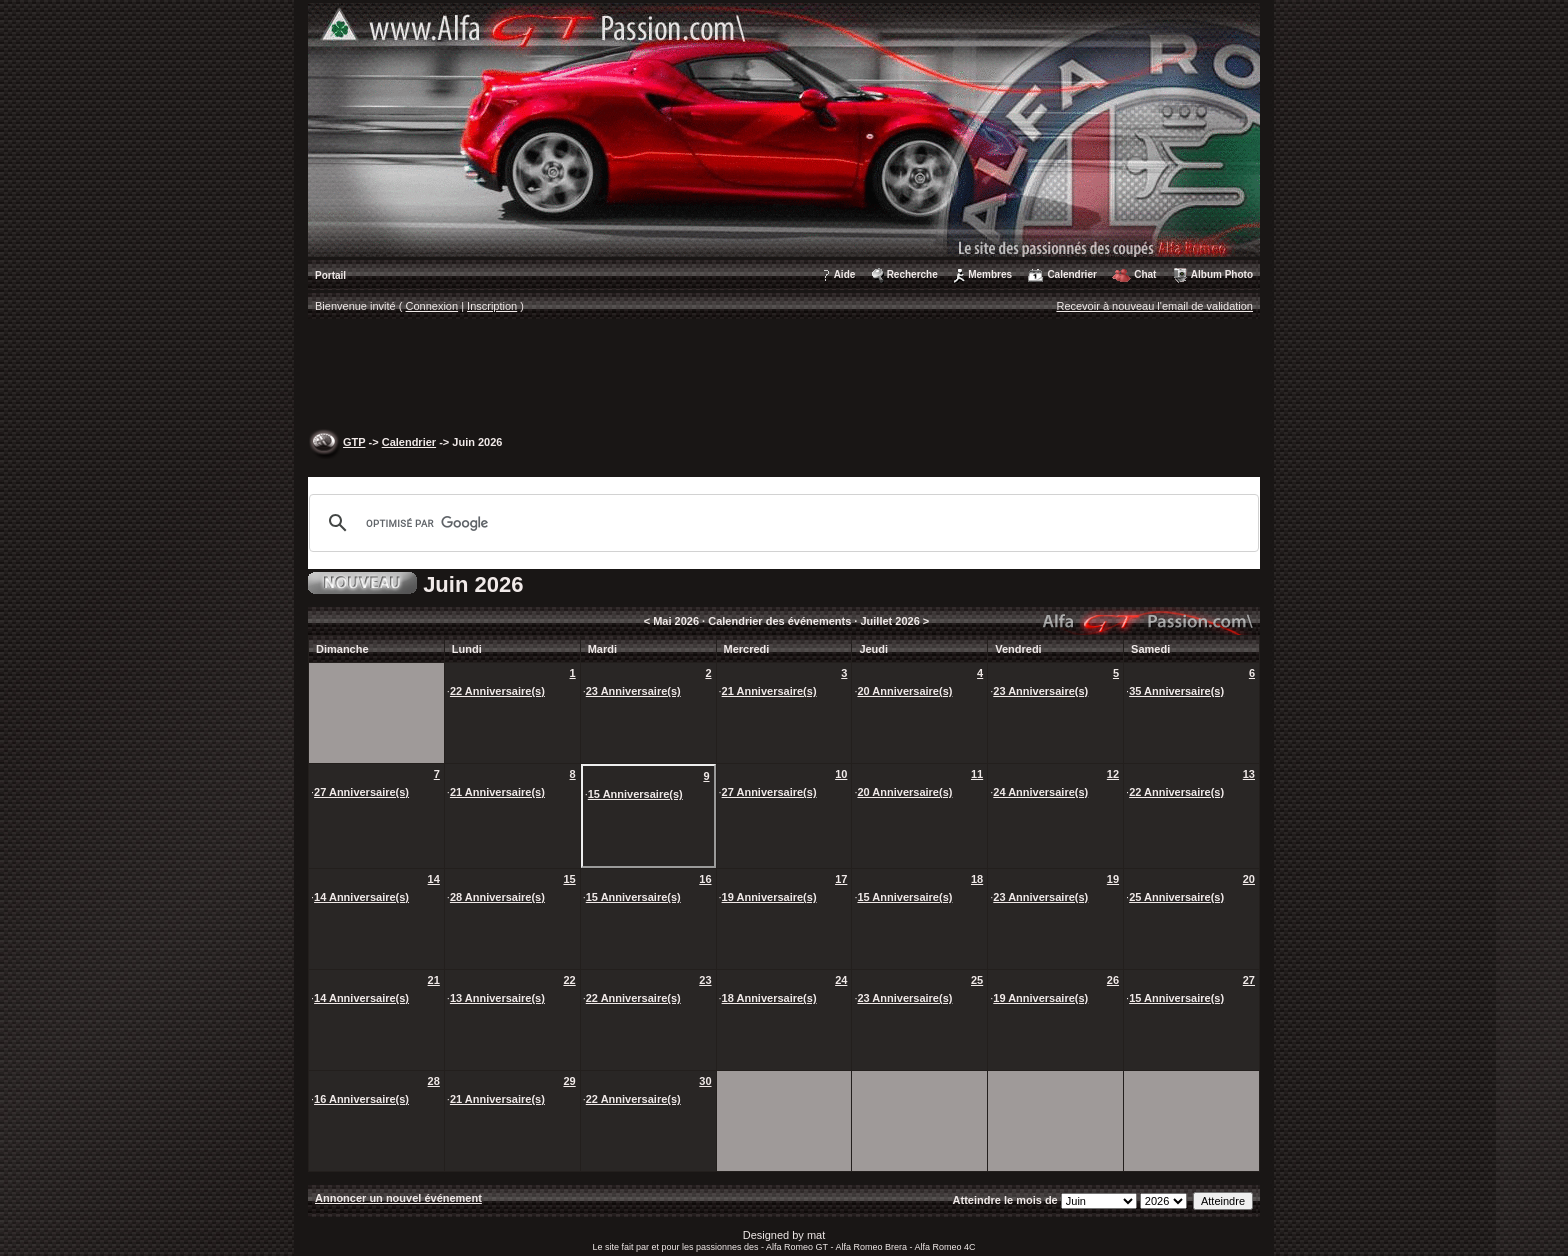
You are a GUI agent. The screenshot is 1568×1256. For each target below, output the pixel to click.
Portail (330, 275)
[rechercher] (781, 523)
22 (569, 980)
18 (977, 879)
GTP (354, 442)
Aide (845, 274)
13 (1249, 774)
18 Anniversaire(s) (769, 998)
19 (1113, 879)
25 (977, 980)
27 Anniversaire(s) (361, 792)
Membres (990, 274)
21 (434, 980)
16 (705, 879)
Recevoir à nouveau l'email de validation (1154, 306)
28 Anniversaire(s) (497, 897)
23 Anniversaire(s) (633, 691)
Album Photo (1222, 274)
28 (434, 1081)
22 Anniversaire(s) (497, 691)
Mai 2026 (676, 621)
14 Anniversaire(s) (361, 897)
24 (841, 980)
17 (841, 879)
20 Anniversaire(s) (904, 691)
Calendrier (1071, 274)
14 (434, 879)
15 (569, 879)
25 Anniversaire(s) (1176, 897)
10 (841, 774)
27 (1249, 980)
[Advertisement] (784, 376)
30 (705, 1081)
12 (1113, 774)
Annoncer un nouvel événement (398, 1198)
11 (977, 774)
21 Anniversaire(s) (769, 691)
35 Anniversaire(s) (1176, 691)
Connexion (432, 306)
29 (569, 1081)
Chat (1145, 274)
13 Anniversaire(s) (497, 998)
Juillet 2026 (889, 621)
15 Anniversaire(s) (635, 794)
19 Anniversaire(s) (769, 897)
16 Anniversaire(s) (361, 1099)
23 (705, 980)
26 (1113, 980)
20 (1249, 879)
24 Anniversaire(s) (1040, 792)
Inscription (492, 306)
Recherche (912, 274)
